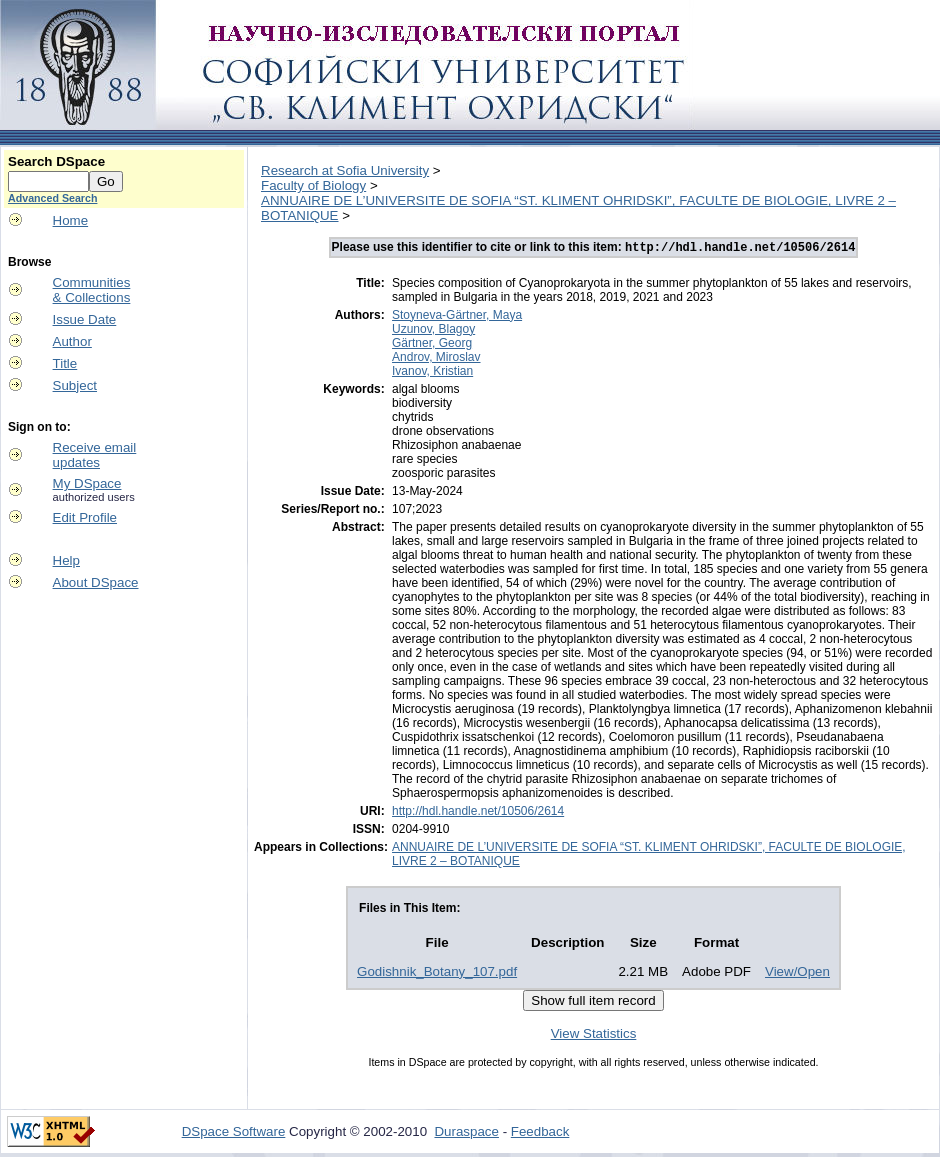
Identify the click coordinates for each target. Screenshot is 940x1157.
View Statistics (594, 1035)
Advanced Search (52, 198)
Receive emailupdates (95, 455)
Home (71, 220)
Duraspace (466, 1133)
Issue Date (85, 319)
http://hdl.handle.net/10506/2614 (478, 813)
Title (65, 363)
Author (72, 341)
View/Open (797, 973)
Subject (75, 385)
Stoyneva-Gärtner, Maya (457, 317)
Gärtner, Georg (432, 345)
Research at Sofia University (345, 170)
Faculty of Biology (313, 185)
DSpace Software (234, 1133)
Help (66, 560)
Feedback (540, 1133)
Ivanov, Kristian (432, 373)
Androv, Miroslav (436, 359)
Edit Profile (85, 517)
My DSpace (87, 483)
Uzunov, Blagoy (433, 331)
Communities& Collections (92, 290)
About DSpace (96, 582)
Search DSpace (56, 161)
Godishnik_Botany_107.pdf (437, 973)
